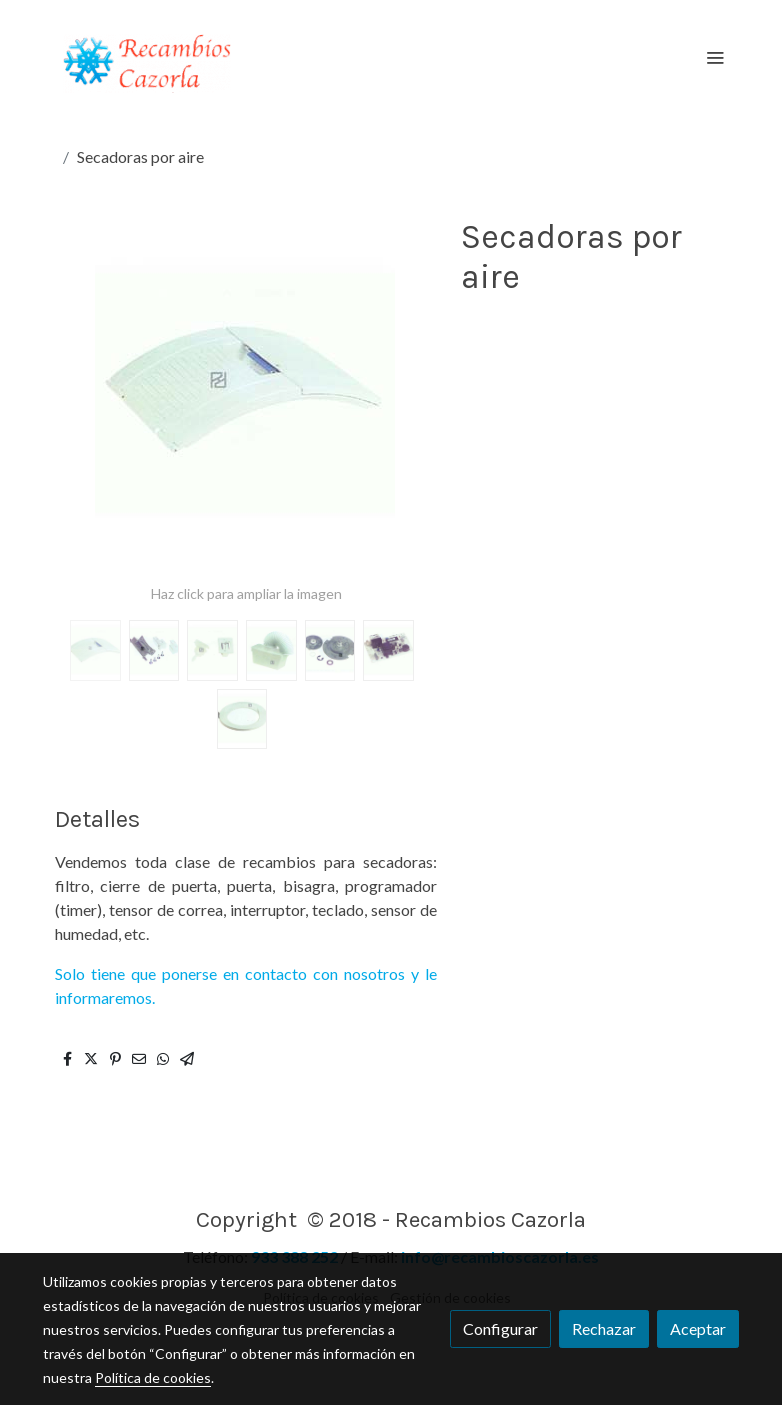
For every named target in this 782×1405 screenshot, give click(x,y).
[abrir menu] (715, 57)
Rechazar (604, 1328)
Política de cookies (153, 1377)
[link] (148, 56)
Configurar (500, 1328)
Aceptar (698, 1328)
